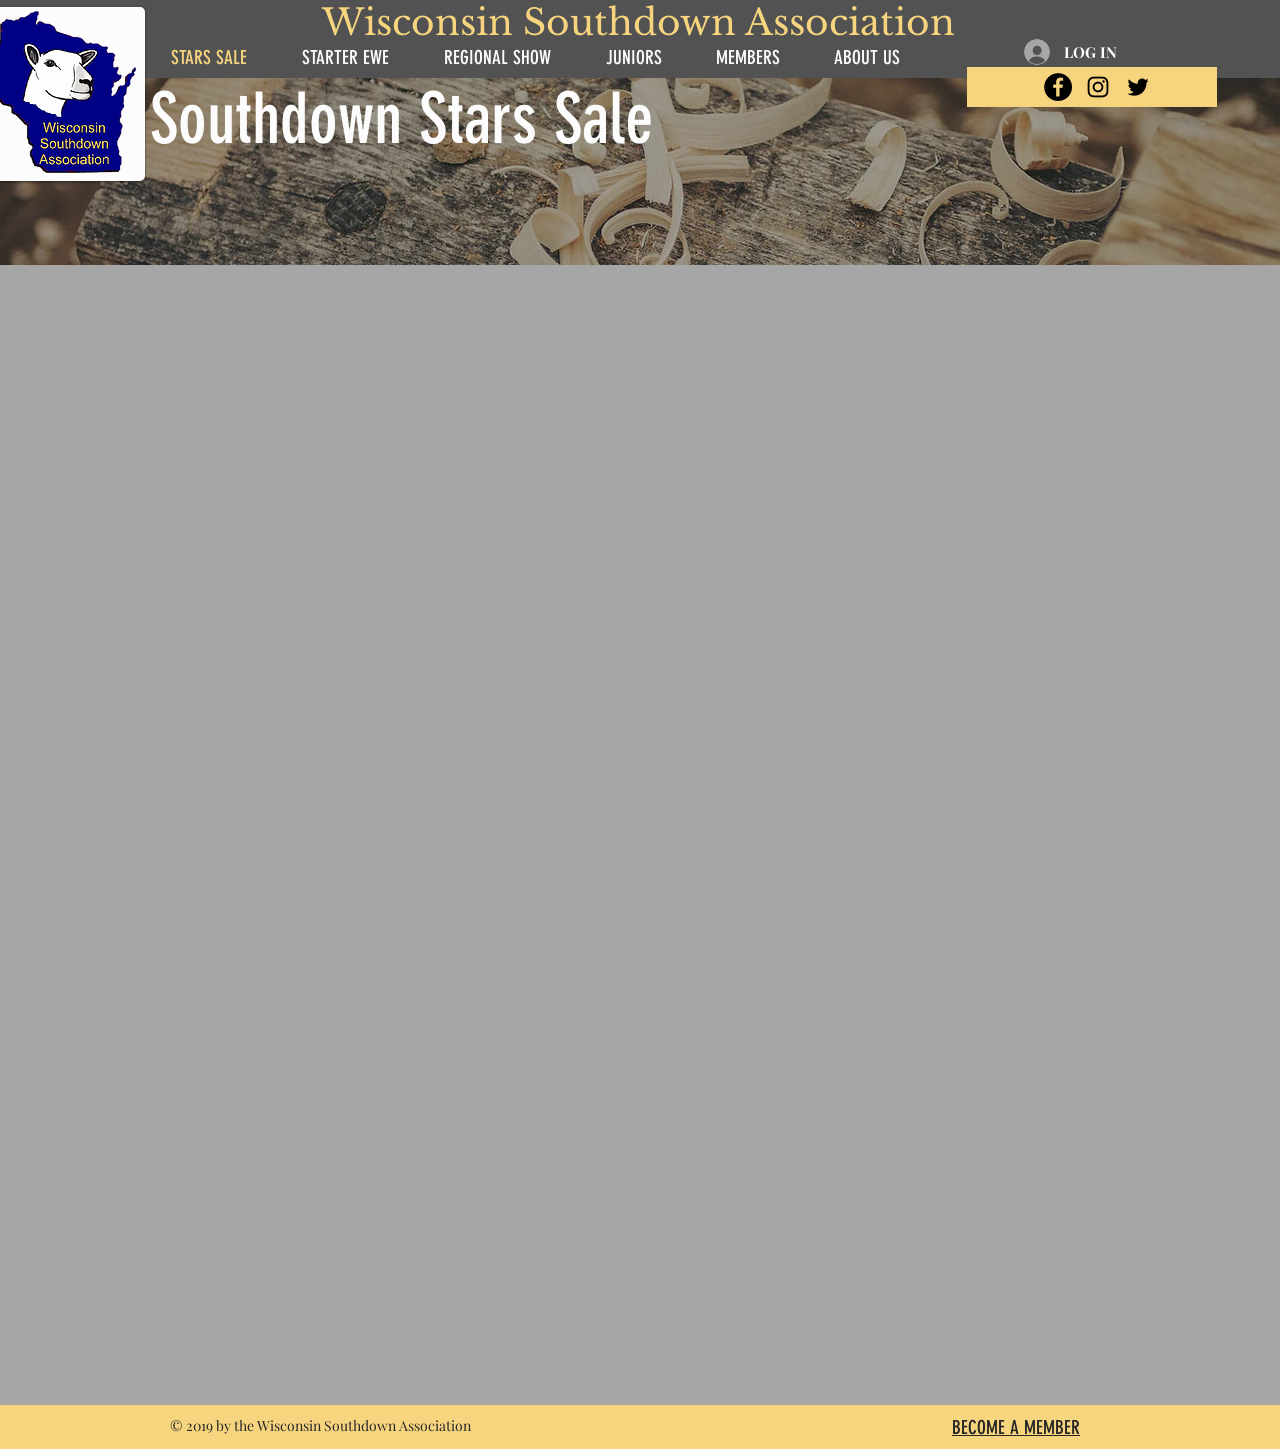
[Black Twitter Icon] (1138, 87)
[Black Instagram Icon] (1098, 87)
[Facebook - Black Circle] (1058, 87)
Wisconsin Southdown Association (638, 22)
